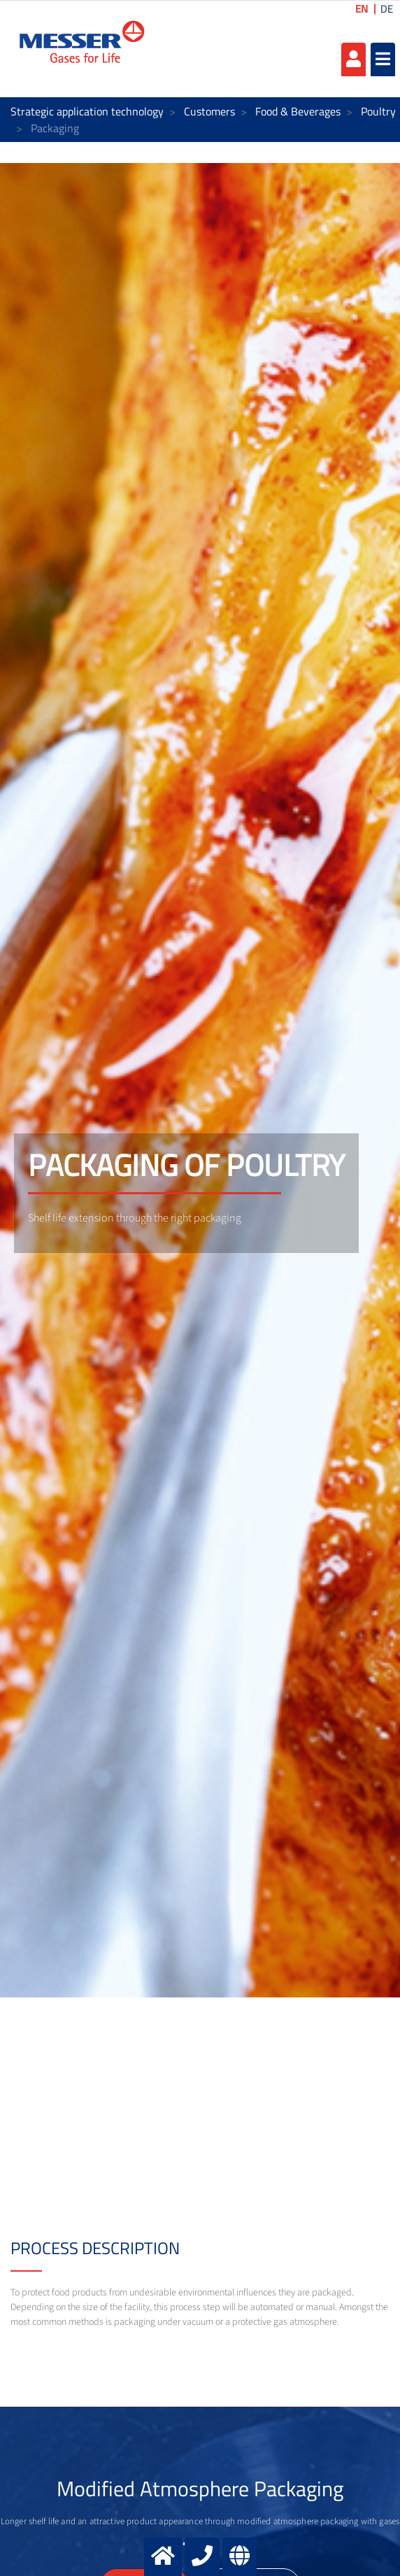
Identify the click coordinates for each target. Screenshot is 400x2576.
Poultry (378, 111)
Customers (209, 111)
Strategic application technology (87, 111)
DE (386, 9)
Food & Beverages (298, 111)
